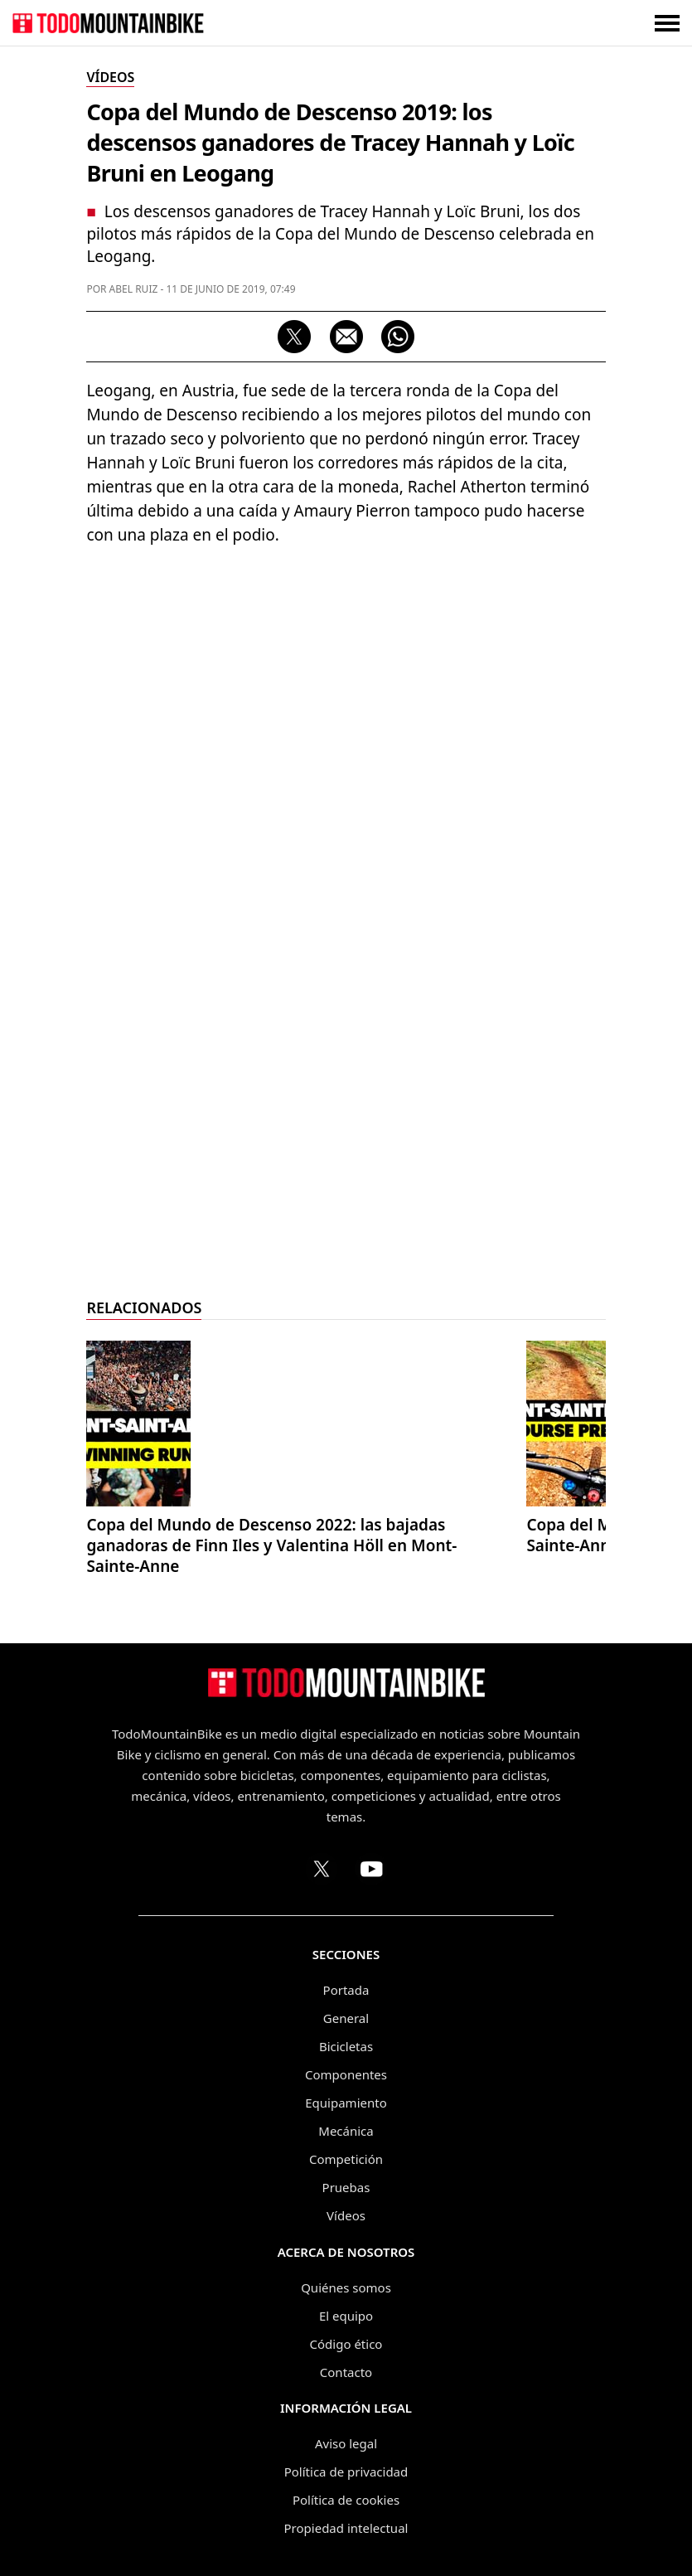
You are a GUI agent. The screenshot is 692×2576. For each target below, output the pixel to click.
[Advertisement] (346, 1036)
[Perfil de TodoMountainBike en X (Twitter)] (321, 1868)
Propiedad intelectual (346, 2528)
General (346, 2018)
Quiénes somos (346, 2287)
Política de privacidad (346, 2471)
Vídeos (346, 2215)
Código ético (346, 2344)
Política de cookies (346, 2499)
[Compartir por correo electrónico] (346, 336)
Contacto (346, 2372)
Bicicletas (346, 2046)
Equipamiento (345, 2102)
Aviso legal (346, 2443)
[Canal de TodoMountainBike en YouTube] (371, 1868)
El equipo (346, 2315)
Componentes (346, 2074)
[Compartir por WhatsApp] (397, 336)
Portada (346, 1990)
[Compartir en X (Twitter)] (294, 336)
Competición (346, 2159)
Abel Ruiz (133, 289)
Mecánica (345, 2130)
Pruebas (346, 2187)
